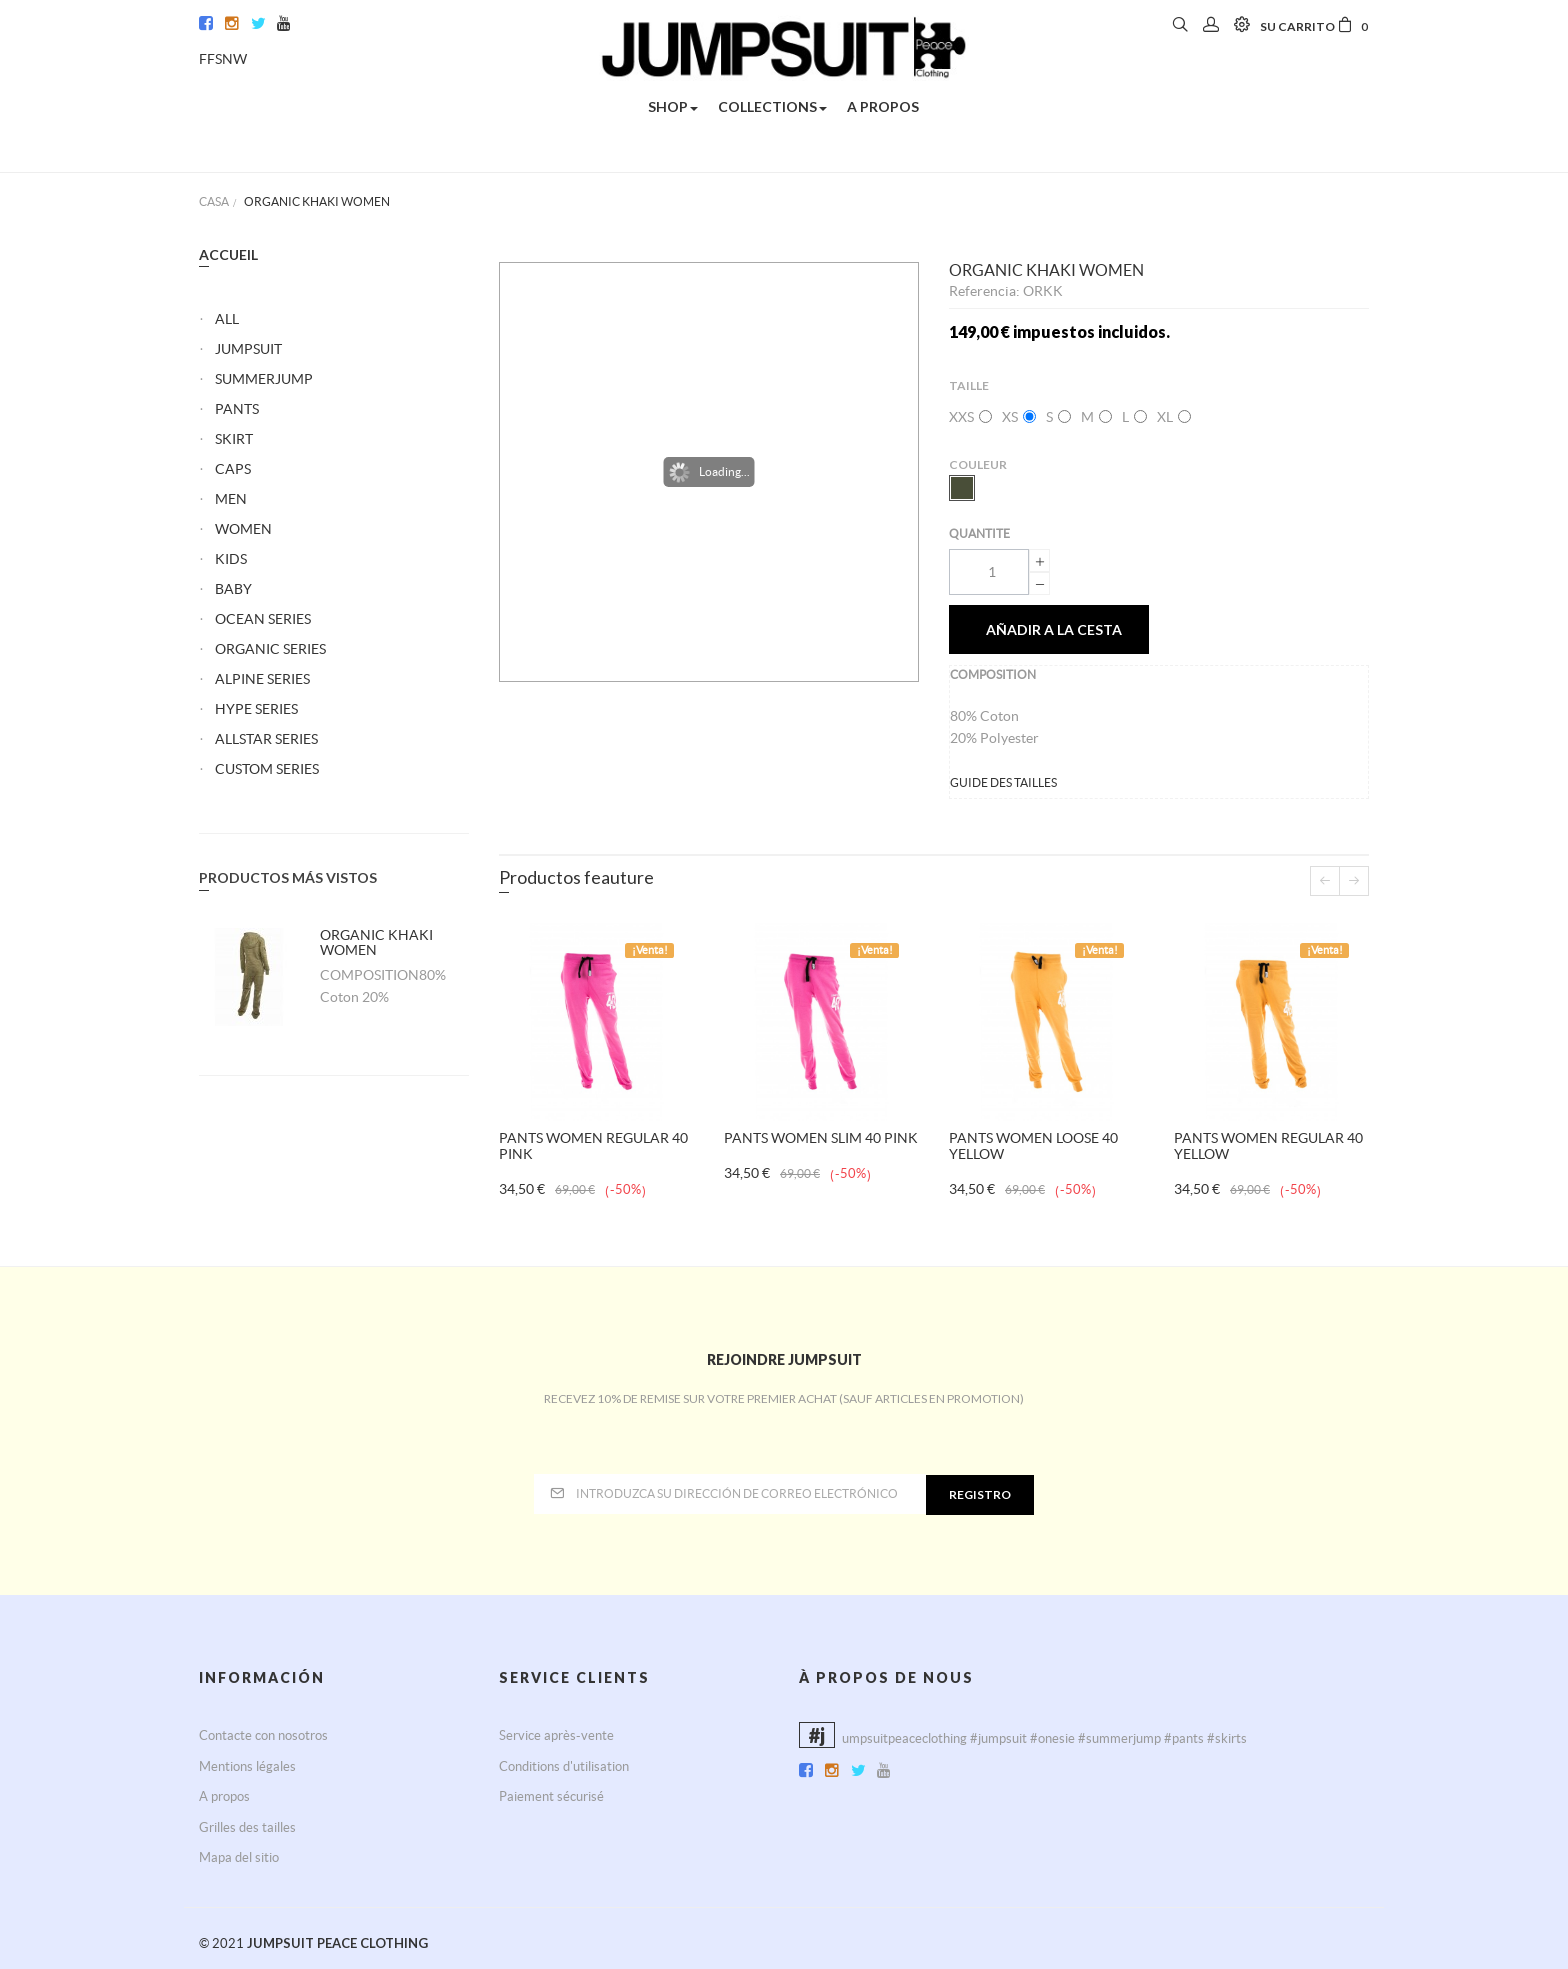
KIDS (231, 559)
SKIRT (234, 439)
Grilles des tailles (247, 1827)
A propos (224, 1796)
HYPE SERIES (256, 709)
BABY (233, 589)
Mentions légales (247, 1766)
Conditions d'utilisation (564, 1766)
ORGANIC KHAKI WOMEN (376, 942)
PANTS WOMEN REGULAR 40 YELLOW (1268, 1145)
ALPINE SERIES (262, 679)
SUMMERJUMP (264, 379)
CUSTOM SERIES (267, 769)
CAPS (233, 469)
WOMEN (243, 529)
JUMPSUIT (248, 349)
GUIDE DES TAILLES (1003, 782)
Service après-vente (556, 1735)
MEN (231, 499)
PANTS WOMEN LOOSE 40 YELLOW (1033, 1145)
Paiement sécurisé (551, 1796)
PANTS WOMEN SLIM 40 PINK (821, 1138)
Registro (980, 1494)
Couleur (979, 464)
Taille (970, 385)
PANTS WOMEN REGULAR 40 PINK (593, 1145)
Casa (214, 201)
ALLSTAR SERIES (266, 739)
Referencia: (986, 291)
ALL (227, 319)
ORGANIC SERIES (270, 649)
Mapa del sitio (239, 1857)
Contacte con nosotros (263, 1735)
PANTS (237, 409)
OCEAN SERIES (263, 619)
